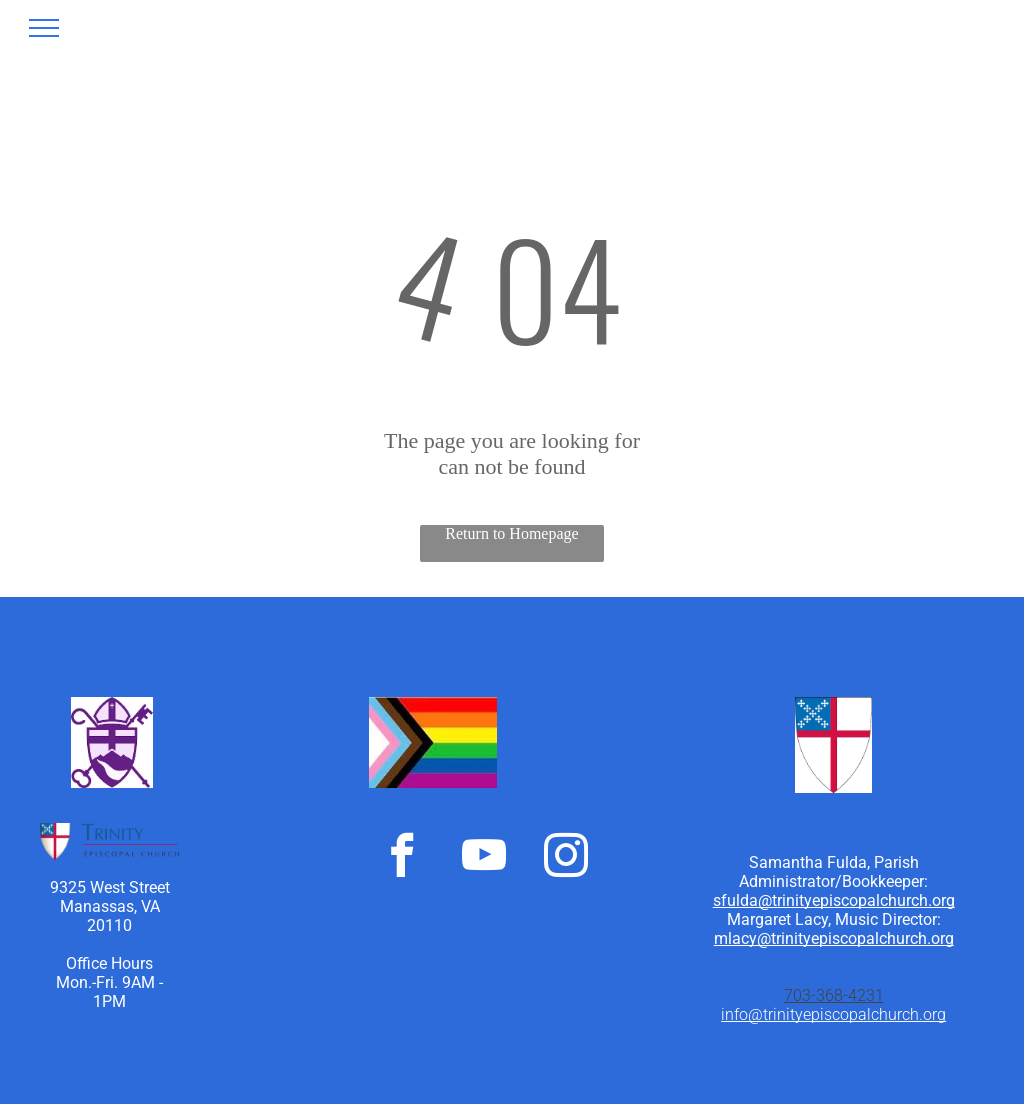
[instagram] (566, 858)
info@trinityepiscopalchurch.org (833, 1014)
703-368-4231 (834, 995)
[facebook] (402, 858)
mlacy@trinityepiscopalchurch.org (834, 938)
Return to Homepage (511, 533)
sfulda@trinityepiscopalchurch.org (834, 900)
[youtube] (484, 858)
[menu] (44, 28)
